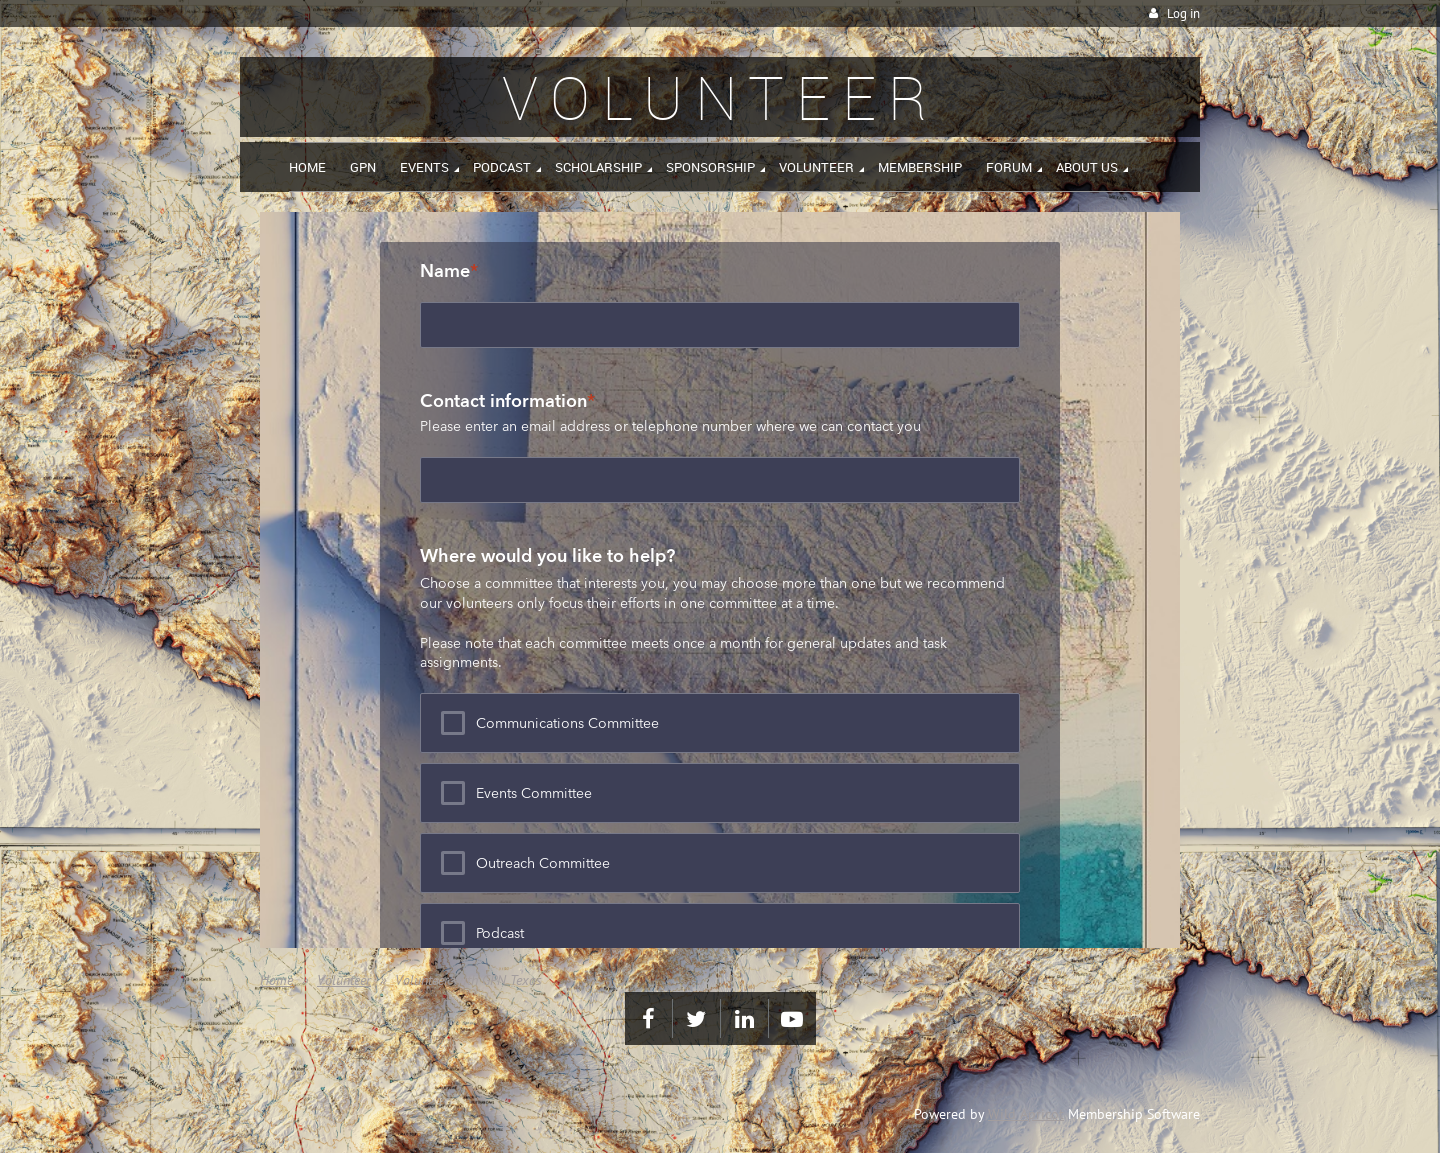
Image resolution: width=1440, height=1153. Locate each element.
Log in (1183, 13)
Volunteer (344, 980)
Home (276, 980)
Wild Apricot (1026, 1114)
